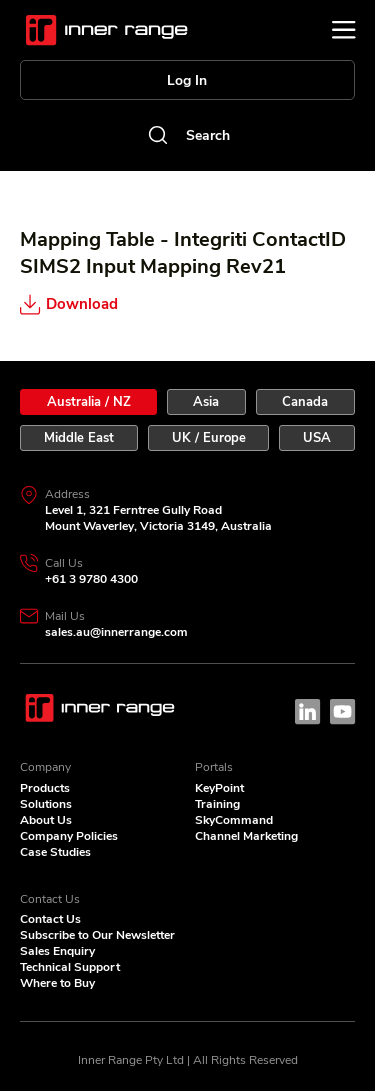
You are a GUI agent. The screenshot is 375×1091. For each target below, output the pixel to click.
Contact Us (50, 919)
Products (45, 788)
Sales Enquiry (57, 951)
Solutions (46, 804)
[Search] (187, 135)
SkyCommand (234, 820)
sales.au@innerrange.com (116, 632)
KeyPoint (219, 788)
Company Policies (69, 836)
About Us (46, 820)
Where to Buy (57, 983)
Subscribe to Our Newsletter (97, 935)
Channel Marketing (246, 836)
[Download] (114, 304)
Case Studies (55, 852)
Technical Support (70, 967)
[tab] (88, 402)
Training (217, 804)
